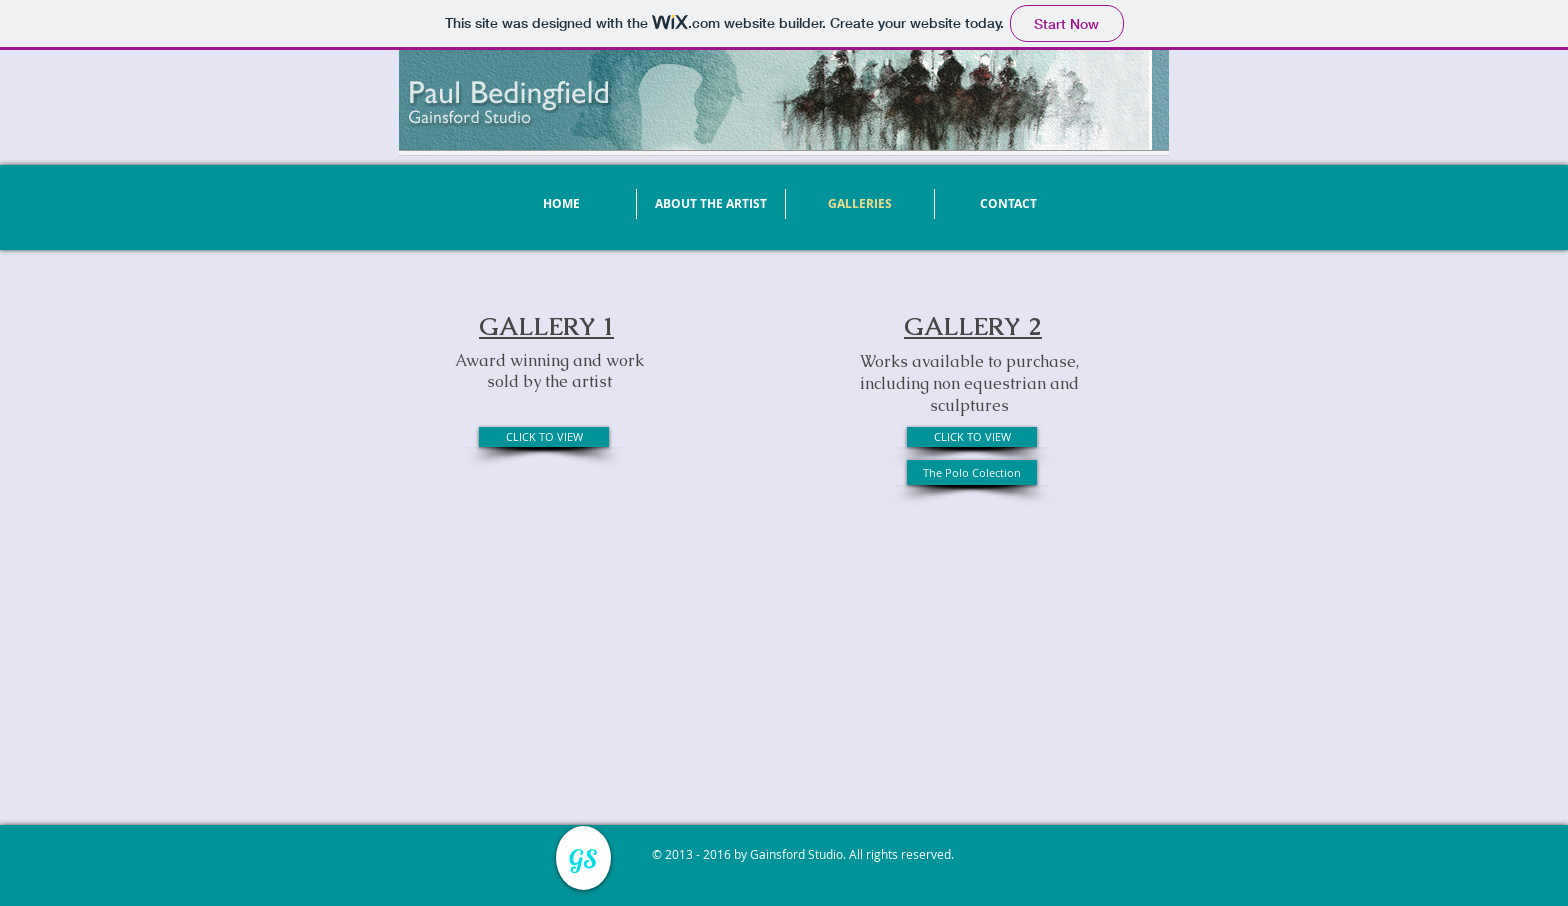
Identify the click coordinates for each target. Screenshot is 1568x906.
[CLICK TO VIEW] (544, 437)
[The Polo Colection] (972, 472)
